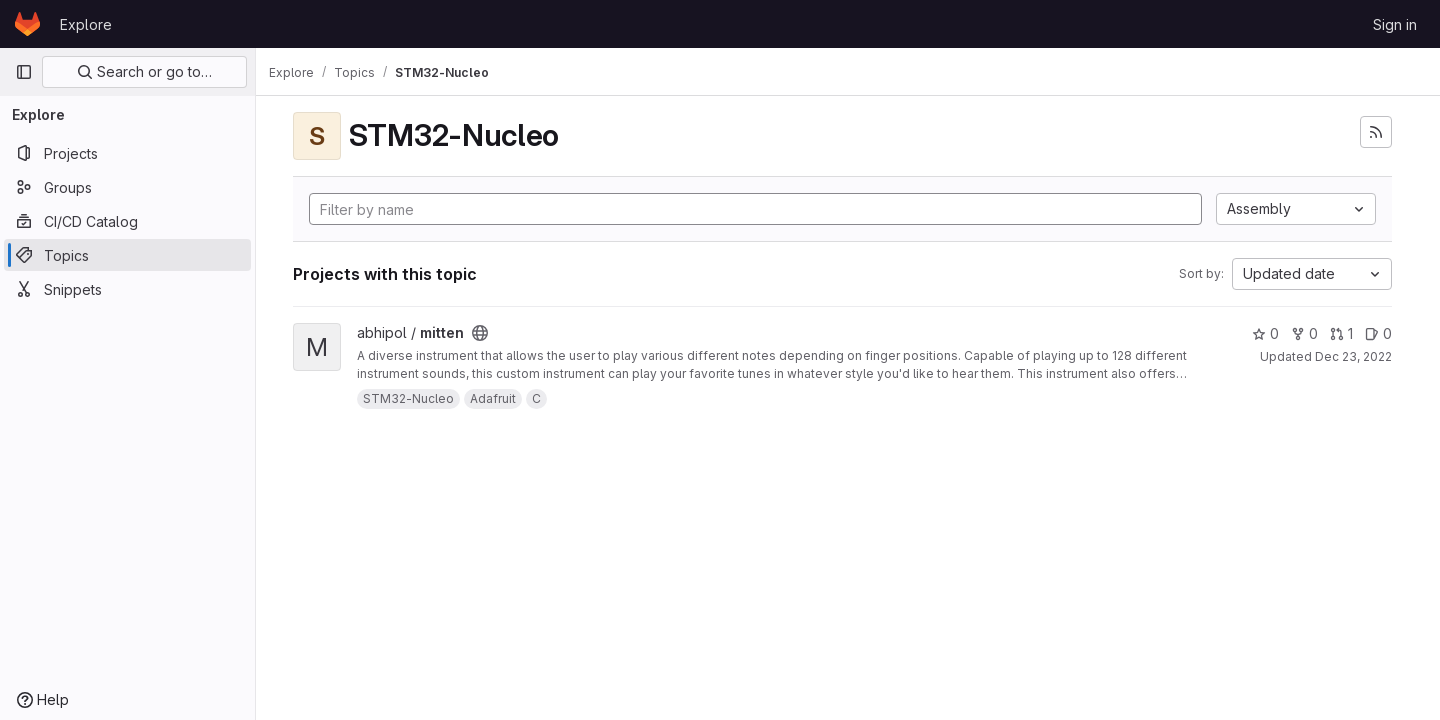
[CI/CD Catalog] (127, 221)
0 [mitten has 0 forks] (1304, 333)
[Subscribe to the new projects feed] (1376, 132)
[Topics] (127, 255)
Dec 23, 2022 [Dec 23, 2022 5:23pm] (1353, 356)
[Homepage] (27, 24)
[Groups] (127, 187)
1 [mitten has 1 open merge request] (1341, 333)
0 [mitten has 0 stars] (1265, 333)
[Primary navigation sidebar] (24, 72)
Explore (86, 24)
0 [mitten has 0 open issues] (1378, 333)
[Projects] (127, 153)
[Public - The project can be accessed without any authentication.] (491, 333)
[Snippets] (127, 289)
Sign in (1395, 24)
